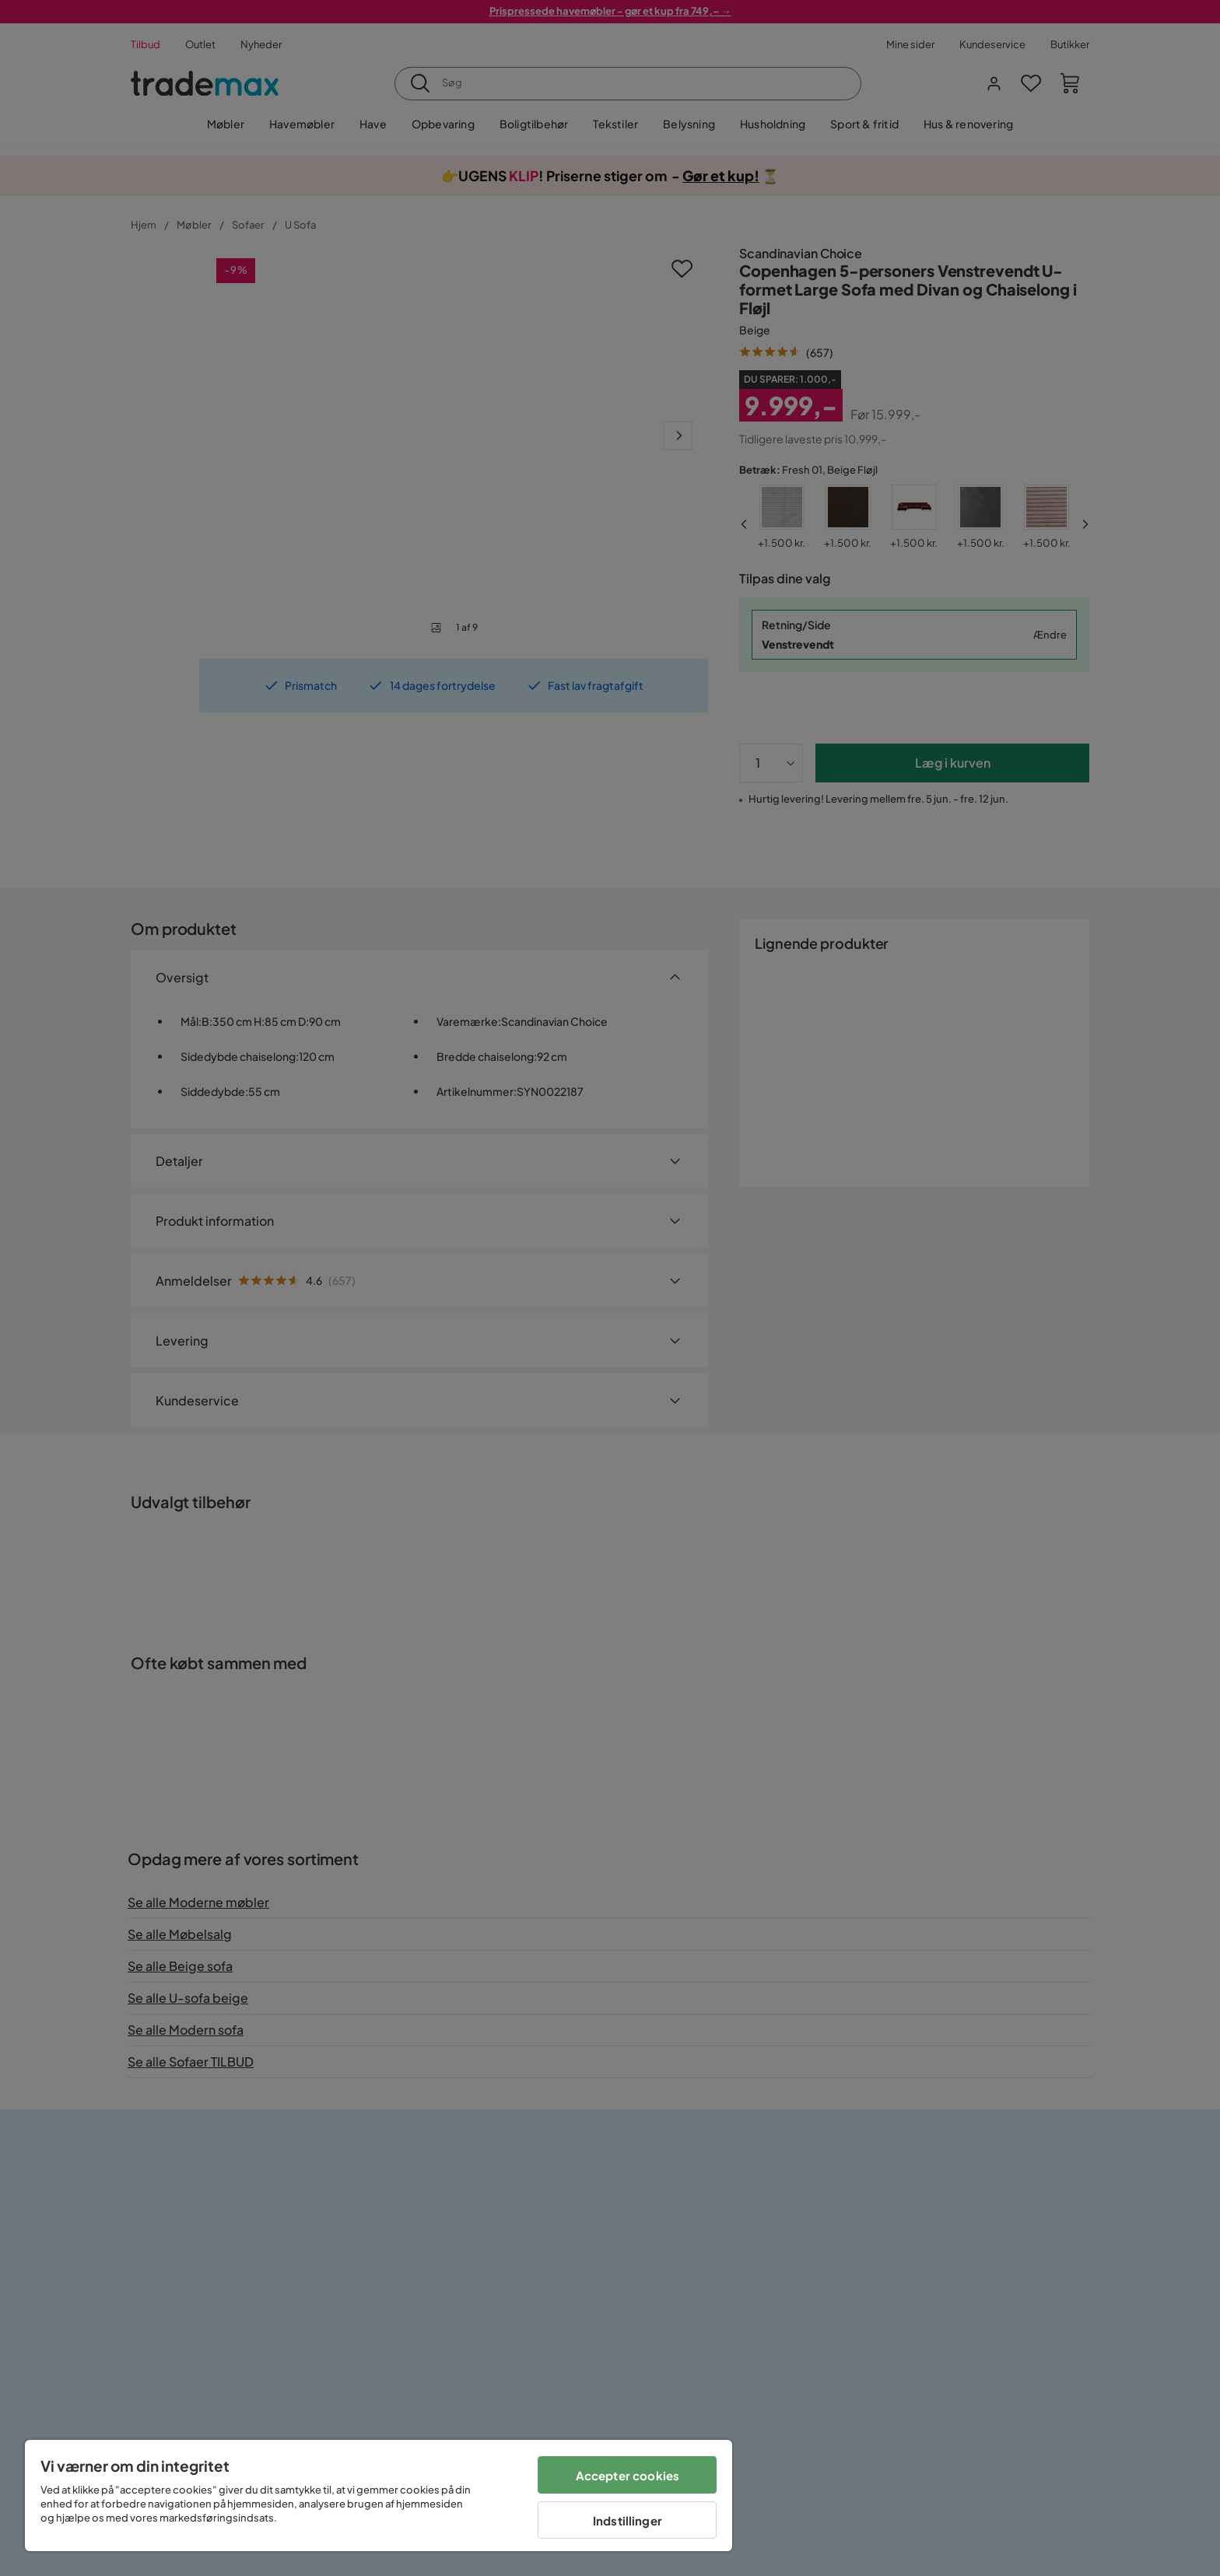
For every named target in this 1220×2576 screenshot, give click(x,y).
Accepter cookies (627, 2475)
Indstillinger (627, 2520)
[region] (378, 2495)
